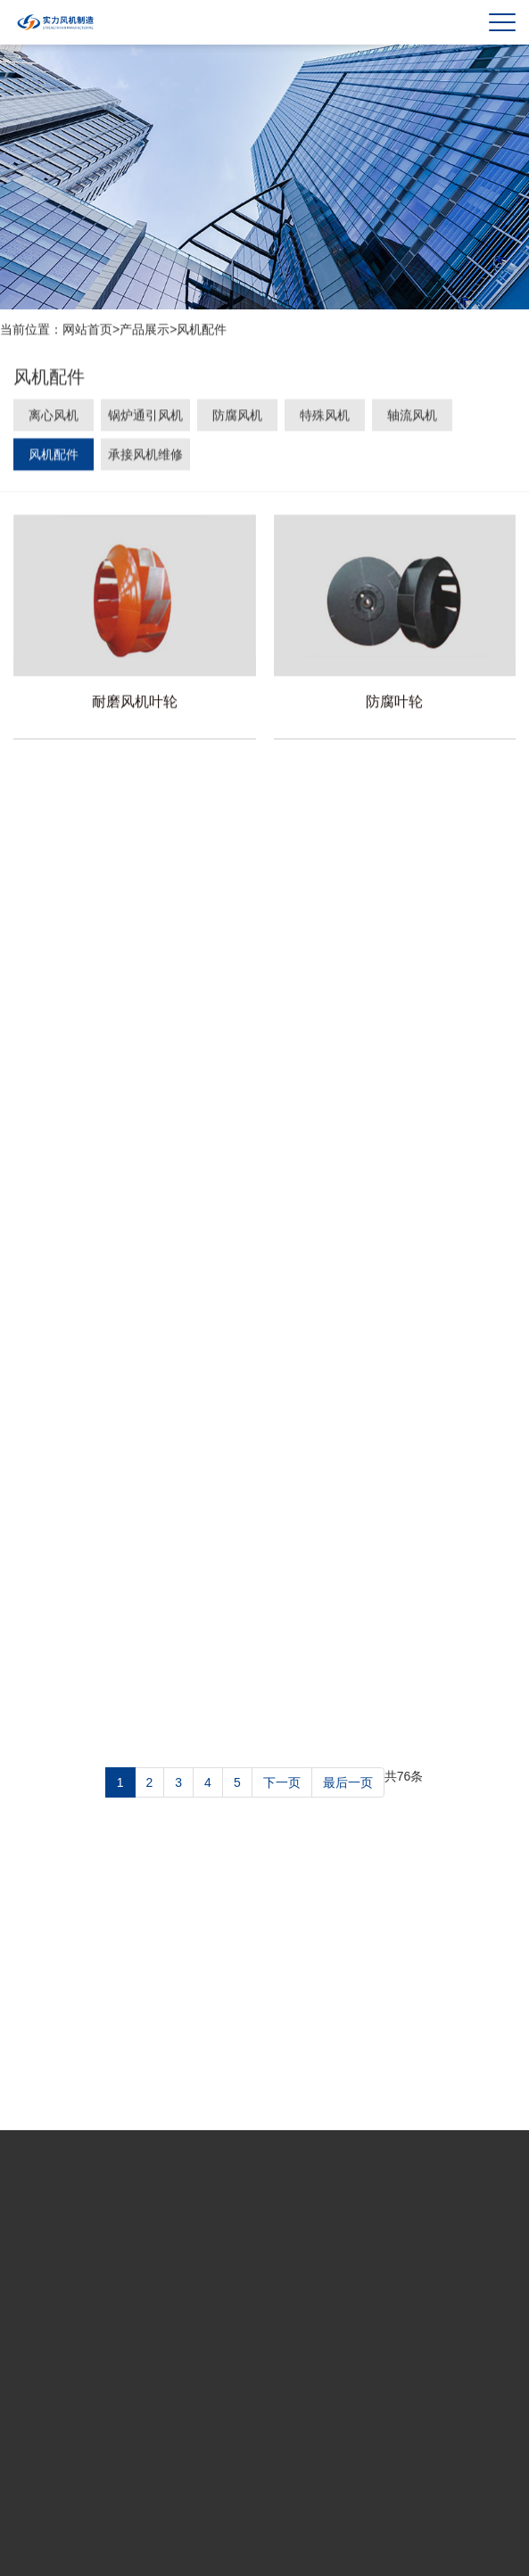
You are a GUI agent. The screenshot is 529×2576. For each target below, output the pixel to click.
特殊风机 (325, 417)
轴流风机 (412, 417)
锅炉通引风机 (145, 417)
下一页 (282, 1782)
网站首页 (87, 330)
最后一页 (348, 1782)
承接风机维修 (145, 456)
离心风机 (54, 417)
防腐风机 (237, 417)
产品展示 (144, 330)
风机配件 (202, 330)
